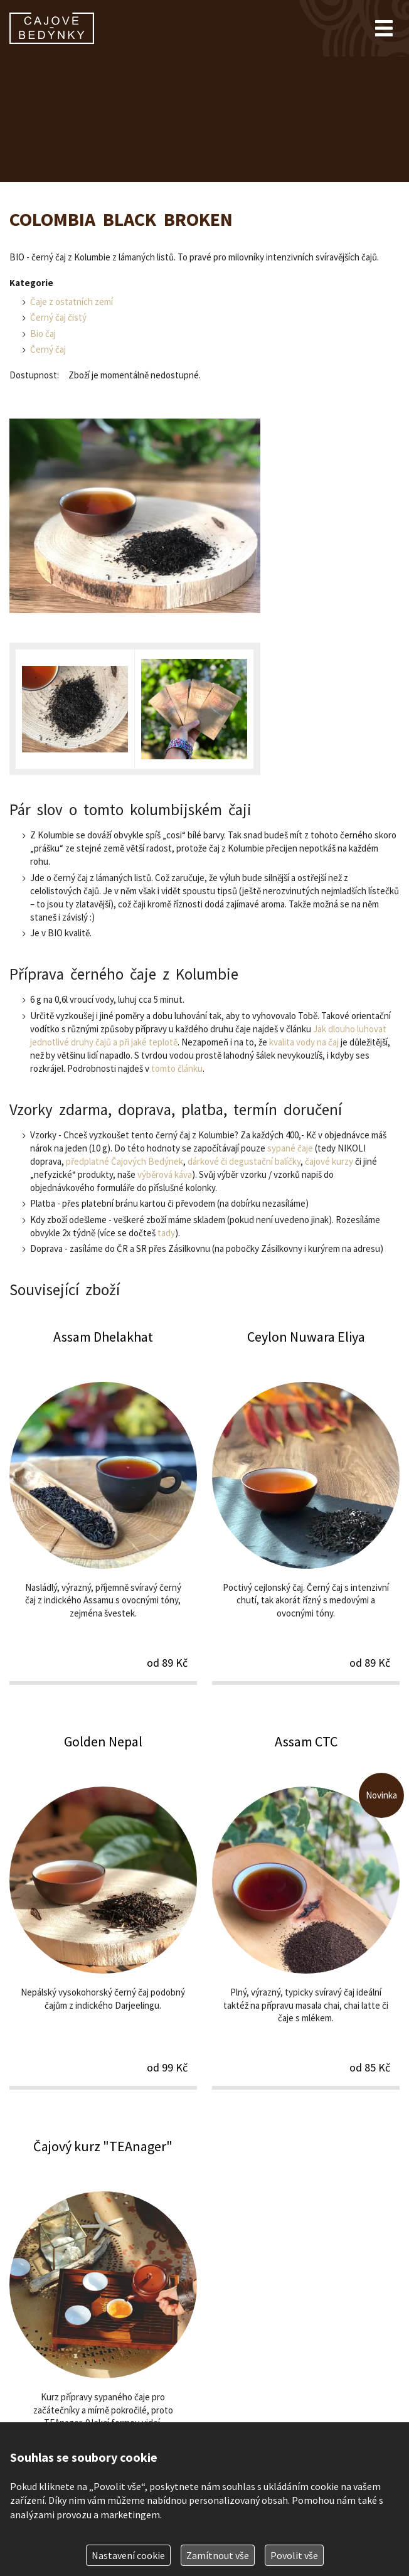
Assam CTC (306, 1910)
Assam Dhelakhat (103, 1505)
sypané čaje (290, 1148)
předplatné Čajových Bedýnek (124, 1161)
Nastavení (128, 2555)
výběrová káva (164, 1174)
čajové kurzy (329, 1161)
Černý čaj (48, 349)
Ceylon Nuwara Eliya (306, 1505)
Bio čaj (43, 333)
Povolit (294, 2555)
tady (166, 1233)
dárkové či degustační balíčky (244, 1161)
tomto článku (177, 1068)
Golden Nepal (103, 1910)
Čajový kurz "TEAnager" (103, 2315)
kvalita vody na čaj (304, 1042)
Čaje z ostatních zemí (71, 301)
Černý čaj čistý (58, 317)
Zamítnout (217, 2555)
